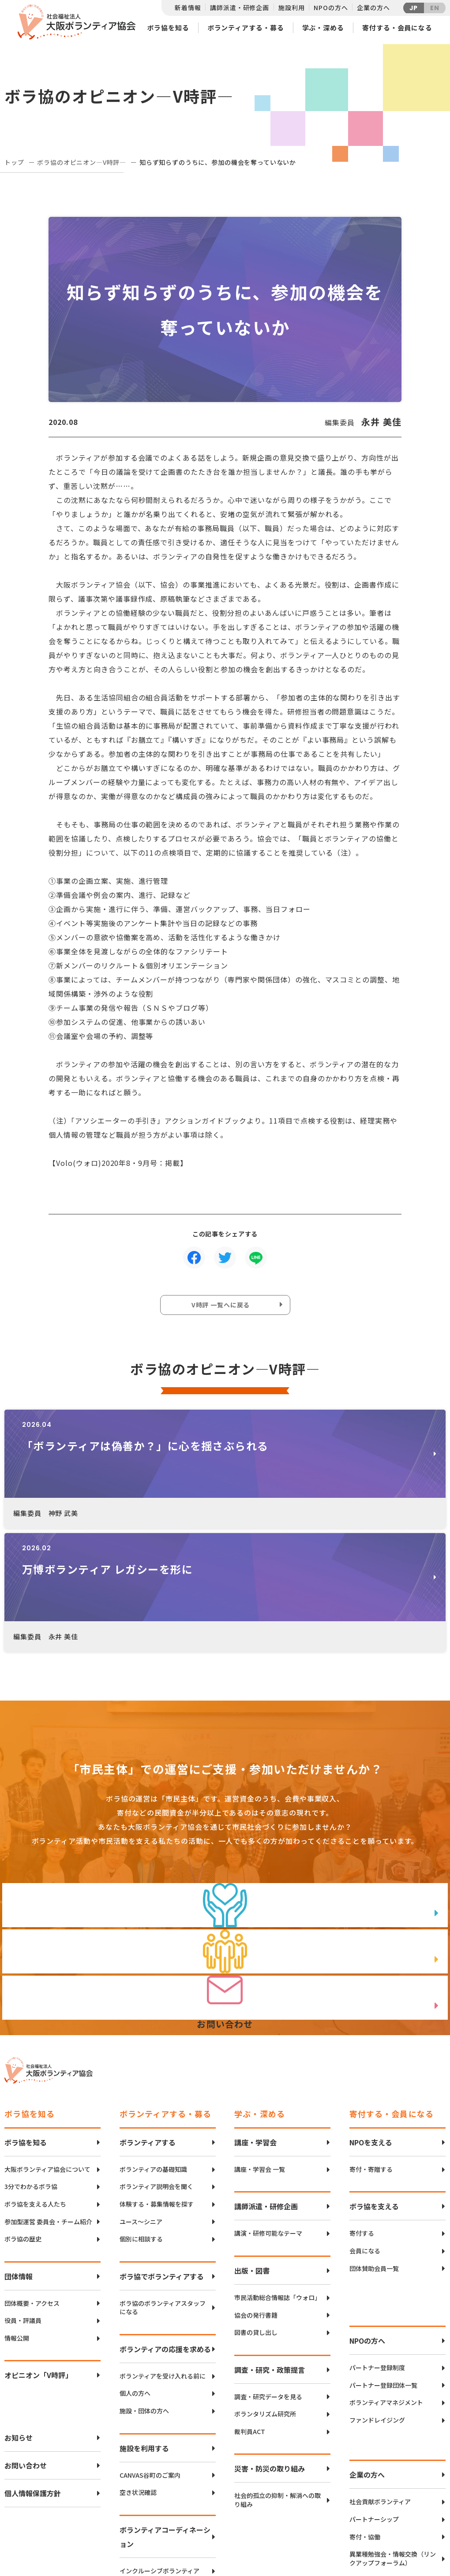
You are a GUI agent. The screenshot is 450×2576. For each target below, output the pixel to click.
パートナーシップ (374, 2399)
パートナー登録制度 (377, 2247)
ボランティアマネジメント (386, 2282)
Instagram (414, 2539)
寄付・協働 (364, 2416)
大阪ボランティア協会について (47, 2049)
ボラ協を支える (374, 2086)
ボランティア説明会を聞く (156, 2066)
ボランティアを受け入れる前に (163, 2256)
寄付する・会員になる (397, 27)
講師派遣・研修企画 (239, 7)
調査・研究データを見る (268, 2276)
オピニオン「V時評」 (38, 2255)
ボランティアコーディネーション (165, 2416)
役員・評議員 (22, 2200)
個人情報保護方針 (32, 2373)
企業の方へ (373, 7)
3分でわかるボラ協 (30, 2066)
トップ (14, 162)
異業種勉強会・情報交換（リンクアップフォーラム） (392, 2438)
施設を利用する (144, 2328)
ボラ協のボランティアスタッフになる (163, 2187)
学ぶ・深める (323, 27)
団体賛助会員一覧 (374, 2148)
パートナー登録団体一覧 (383, 2265)
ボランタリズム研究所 (265, 2294)
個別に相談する (141, 2118)
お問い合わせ (25, 2345)
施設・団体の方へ (144, 2290)
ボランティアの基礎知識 (153, 2049)
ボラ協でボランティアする (162, 2156)
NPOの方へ (331, 7)
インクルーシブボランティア (159, 2450)
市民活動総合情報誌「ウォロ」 (277, 2177)
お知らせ (18, 2317)
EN (434, 8)
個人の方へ (135, 2273)
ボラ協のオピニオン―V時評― (81, 162)
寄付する (361, 2113)
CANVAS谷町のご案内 (150, 2355)
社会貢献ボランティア (380, 2382)
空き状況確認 (138, 2372)
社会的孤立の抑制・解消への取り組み (277, 2380)
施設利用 (291, 7)
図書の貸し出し (256, 2212)
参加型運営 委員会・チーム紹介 (48, 2101)
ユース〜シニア (141, 2101)
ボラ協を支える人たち (35, 2084)
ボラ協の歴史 (22, 2118)
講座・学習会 (255, 2022)
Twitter (414, 2495)
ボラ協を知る (168, 27)
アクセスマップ (243, 2509)
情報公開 (16, 2218)
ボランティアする (148, 2022)
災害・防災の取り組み (269, 2348)
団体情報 (18, 2156)
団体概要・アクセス (32, 2183)
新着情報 (188, 7)
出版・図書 (252, 2150)
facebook (415, 2517)
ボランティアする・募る (245, 27)
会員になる (364, 2130)
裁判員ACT (249, 2311)
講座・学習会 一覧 (259, 2049)
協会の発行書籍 (256, 2195)
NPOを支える (370, 2022)
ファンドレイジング (377, 2300)
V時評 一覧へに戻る (222, 1307)
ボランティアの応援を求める (165, 2228)
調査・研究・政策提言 (269, 2249)
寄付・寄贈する (371, 2049)
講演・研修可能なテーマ (268, 2113)
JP (413, 8)
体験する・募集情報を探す (157, 2084)
